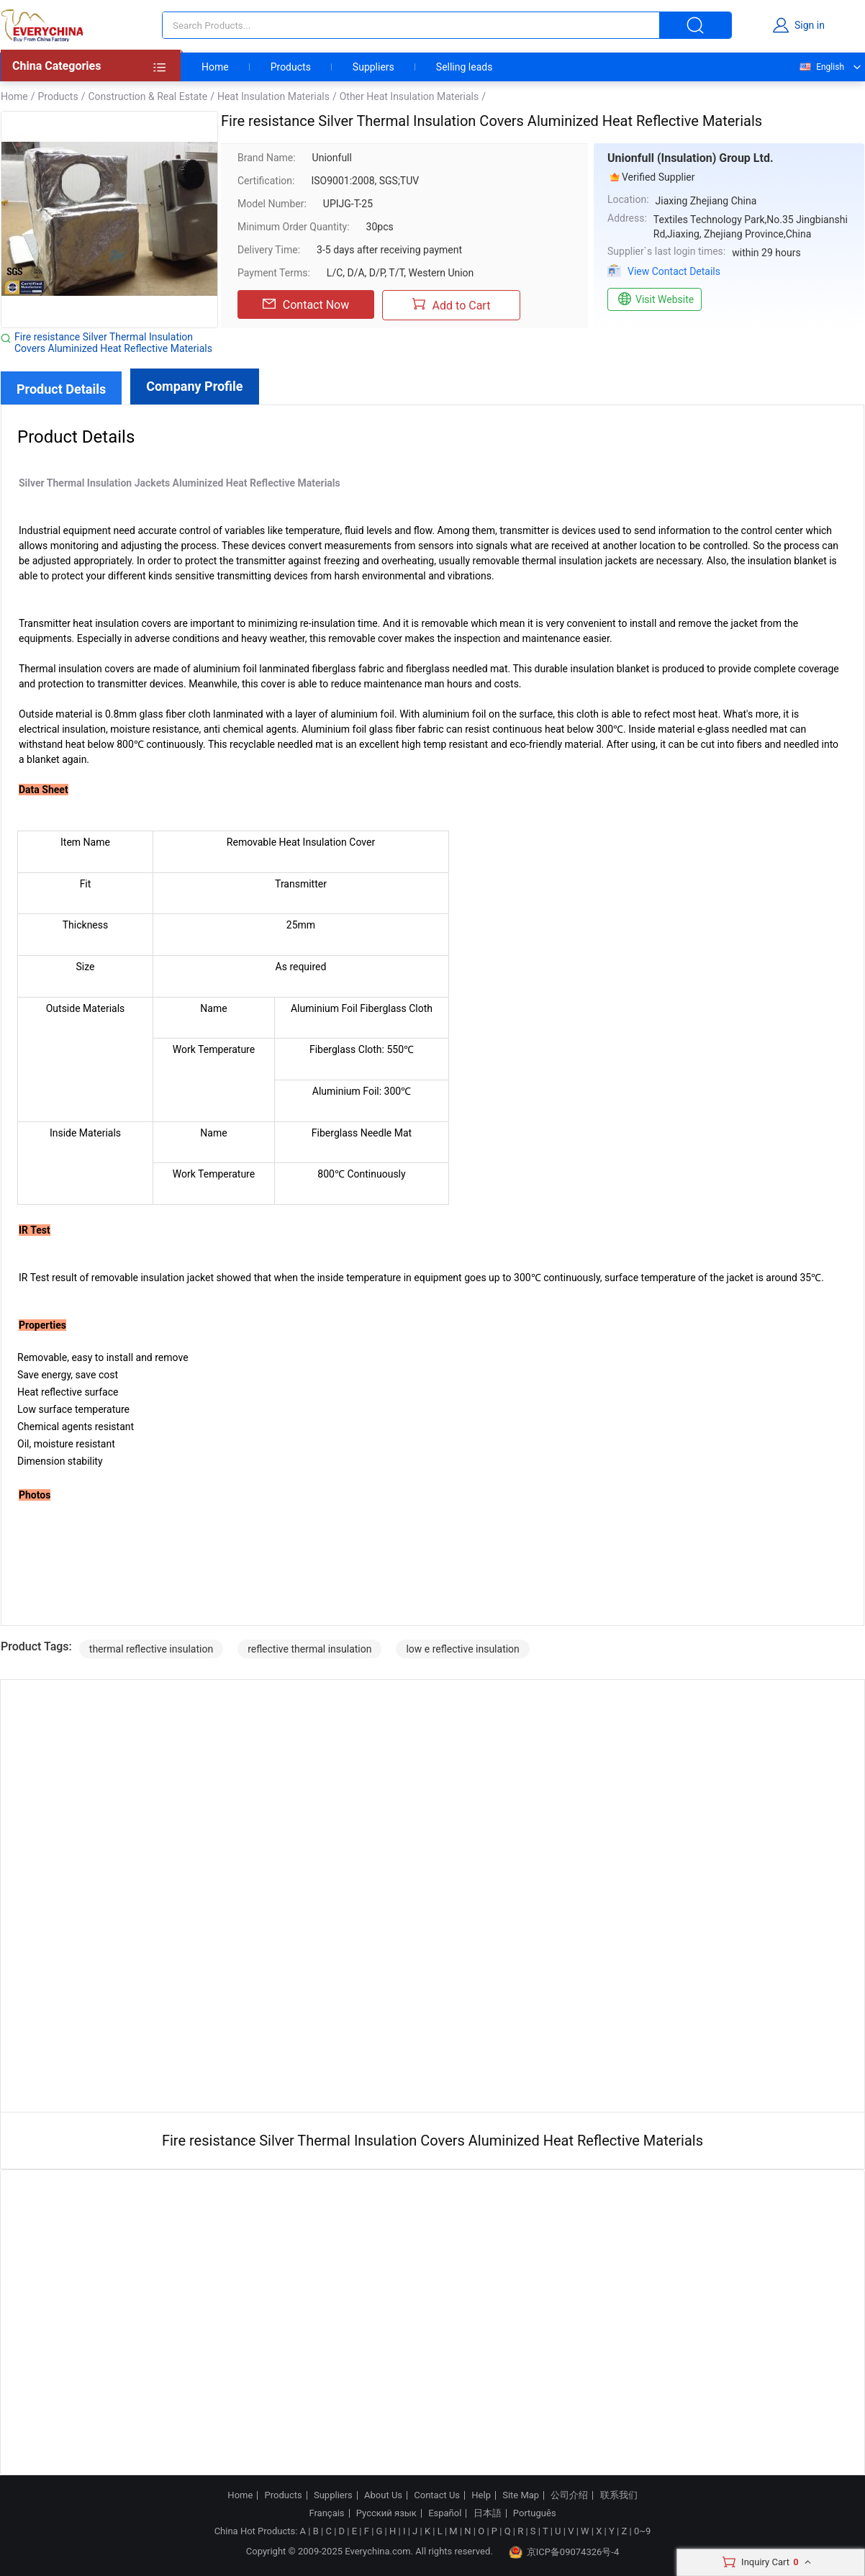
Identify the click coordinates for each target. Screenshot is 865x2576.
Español (444, 2513)
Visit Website (654, 299)
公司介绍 (569, 2495)
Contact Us (437, 2495)
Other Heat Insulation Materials (409, 96)
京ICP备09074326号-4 (564, 2552)
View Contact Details (674, 271)
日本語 (488, 2513)
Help (481, 2495)
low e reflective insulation (462, 1649)
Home (215, 67)
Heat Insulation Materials (273, 96)
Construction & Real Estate (147, 96)
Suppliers (373, 67)
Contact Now (306, 304)
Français (326, 2513)
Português (534, 2513)
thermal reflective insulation (151, 1649)
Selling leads (464, 67)
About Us (383, 2495)
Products (291, 67)
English (821, 67)
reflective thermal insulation (309, 1649)
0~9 (642, 2531)
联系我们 (619, 2495)
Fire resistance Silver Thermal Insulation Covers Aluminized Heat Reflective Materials (113, 342)
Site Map (520, 2495)
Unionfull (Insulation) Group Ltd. (690, 158)
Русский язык (386, 2513)
